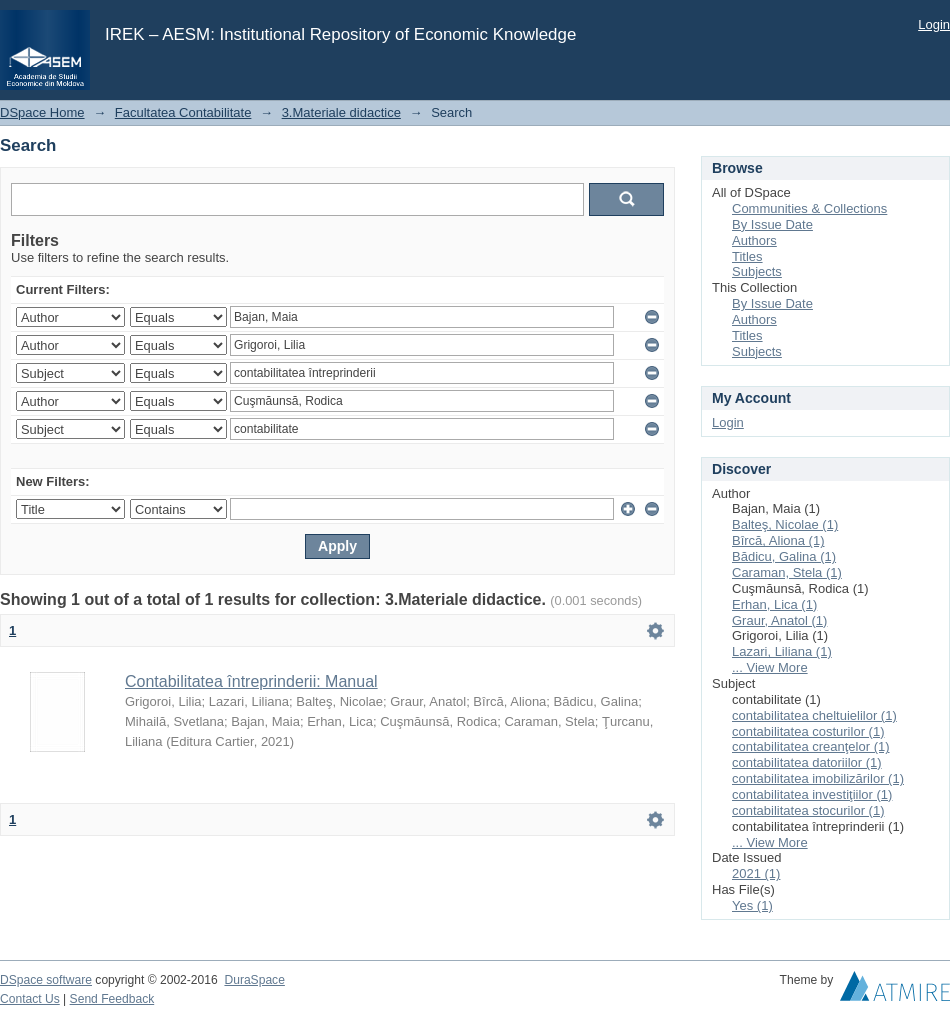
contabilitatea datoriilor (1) (807, 762)
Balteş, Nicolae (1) (785, 524)
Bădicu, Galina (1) (784, 556)
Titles (747, 256)
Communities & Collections (809, 208)
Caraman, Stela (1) (787, 572)
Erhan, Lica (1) (774, 604)
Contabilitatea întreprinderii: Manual (251, 681)
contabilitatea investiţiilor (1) (812, 794)
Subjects (757, 271)
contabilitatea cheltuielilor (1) (814, 715)
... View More (770, 667)
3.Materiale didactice (341, 112)
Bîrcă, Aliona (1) (778, 540)
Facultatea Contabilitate (183, 112)
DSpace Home (42, 112)
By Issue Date (772, 224)
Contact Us (30, 999)
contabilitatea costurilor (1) (808, 731)
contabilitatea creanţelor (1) (811, 746)
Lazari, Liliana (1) (782, 651)
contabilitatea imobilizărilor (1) (818, 778)
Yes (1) (752, 905)
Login (934, 24)
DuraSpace (254, 980)
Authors (754, 240)
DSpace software (46, 980)
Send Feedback (112, 999)
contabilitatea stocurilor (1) (808, 810)
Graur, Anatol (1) (779, 620)
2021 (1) (756, 873)
